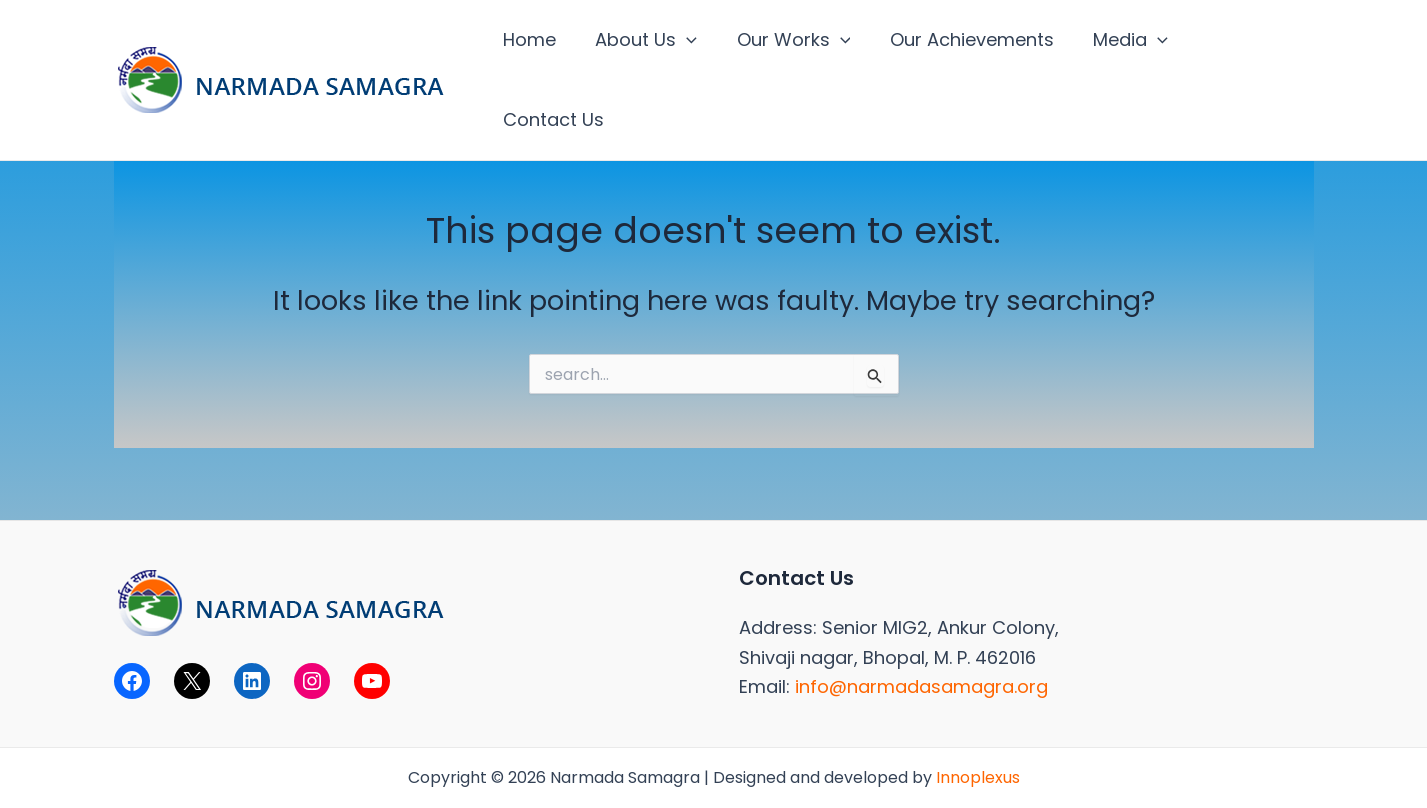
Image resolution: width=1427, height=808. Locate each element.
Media (1121, 40)
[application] (687, 40)
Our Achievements (966, 39)
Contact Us (1245, 39)
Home (533, 39)
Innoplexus (978, 777)
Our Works (791, 40)
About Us (647, 40)
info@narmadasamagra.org (921, 686)
